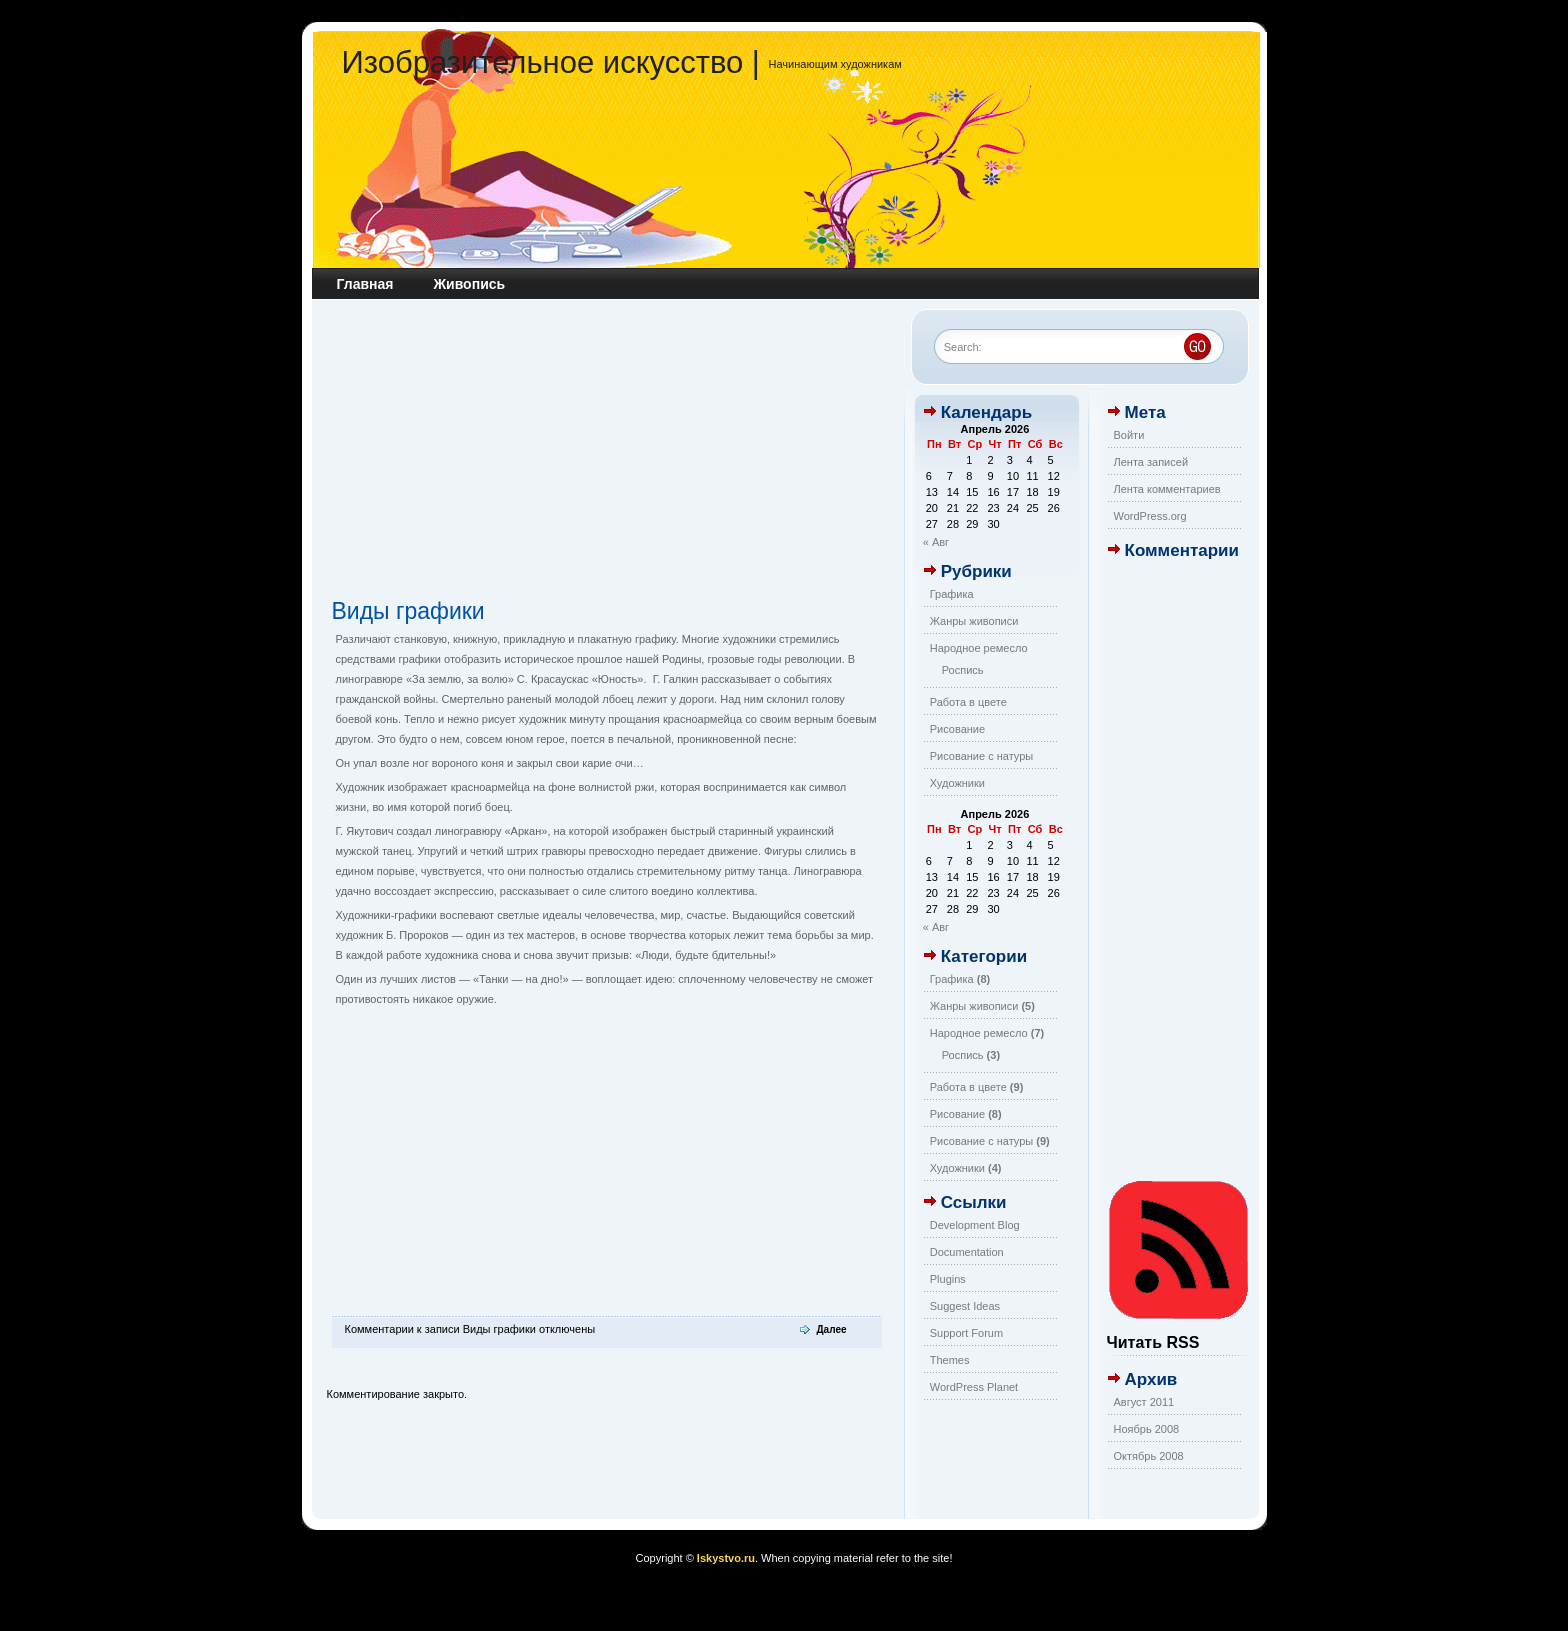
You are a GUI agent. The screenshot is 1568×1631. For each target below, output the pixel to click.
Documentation (967, 1252)
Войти (1129, 435)
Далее (832, 1329)
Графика (952, 594)
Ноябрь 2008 (1147, 1429)
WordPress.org (1150, 516)
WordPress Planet (974, 1387)
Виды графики (408, 611)
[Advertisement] (607, 453)
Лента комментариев (1167, 489)
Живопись (469, 284)
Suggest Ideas (965, 1306)
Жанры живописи (974, 621)
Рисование (957, 729)
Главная (365, 284)
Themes (950, 1360)
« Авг (936, 542)
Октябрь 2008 (1149, 1456)
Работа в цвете (968, 702)
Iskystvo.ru (726, 1558)
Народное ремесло (979, 648)
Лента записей (1151, 462)
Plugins (948, 1279)
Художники (957, 783)
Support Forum (966, 1333)
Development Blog (975, 1225)
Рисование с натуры (982, 756)
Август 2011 (1144, 1402)
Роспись (963, 670)
